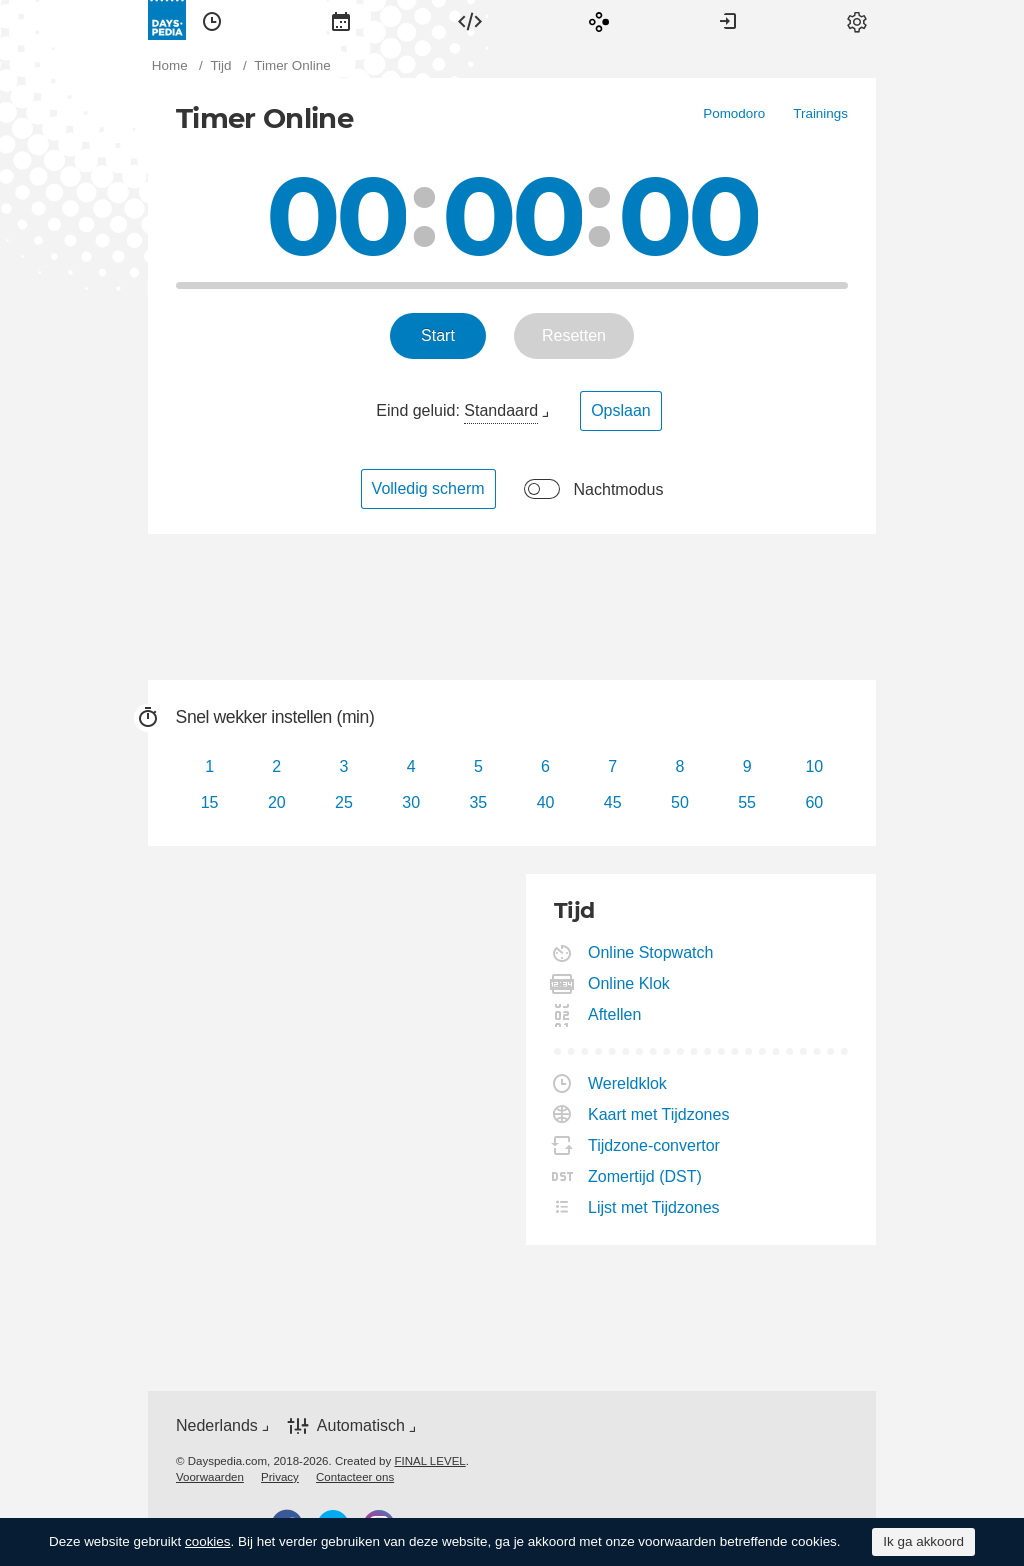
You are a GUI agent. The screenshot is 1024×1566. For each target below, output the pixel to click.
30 (411, 802)
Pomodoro (734, 113)
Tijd (212, 20)
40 (546, 802)
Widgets (470, 20)
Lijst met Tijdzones (654, 1207)
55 (747, 802)
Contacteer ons (355, 1477)
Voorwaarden (210, 1477)
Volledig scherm (428, 488)
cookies (208, 1541)
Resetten (574, 335)
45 (613, 802)
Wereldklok (628, 1083)
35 (478, 802)
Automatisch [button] (361, 1425)
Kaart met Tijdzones (659, 1114)
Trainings (820, 113)
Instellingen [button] (857, 20)
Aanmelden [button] (728, 20)
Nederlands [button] (217, 1425)
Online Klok (629, 983)
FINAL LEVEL (429, 1461)
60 (814, 802)
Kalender (341, 20)
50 (680, 802)
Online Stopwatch (651, 952)
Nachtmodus (619, 489)
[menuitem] (212, 20)
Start (438, 335)
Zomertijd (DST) (645, 1176)
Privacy (280, 1477)
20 (277, 802)
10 (814, 766)
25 (344, 802)
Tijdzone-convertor (654, 1145)
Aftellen (615, 1014)
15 (210, 802)
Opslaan (621, 410)
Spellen (599, 20)
